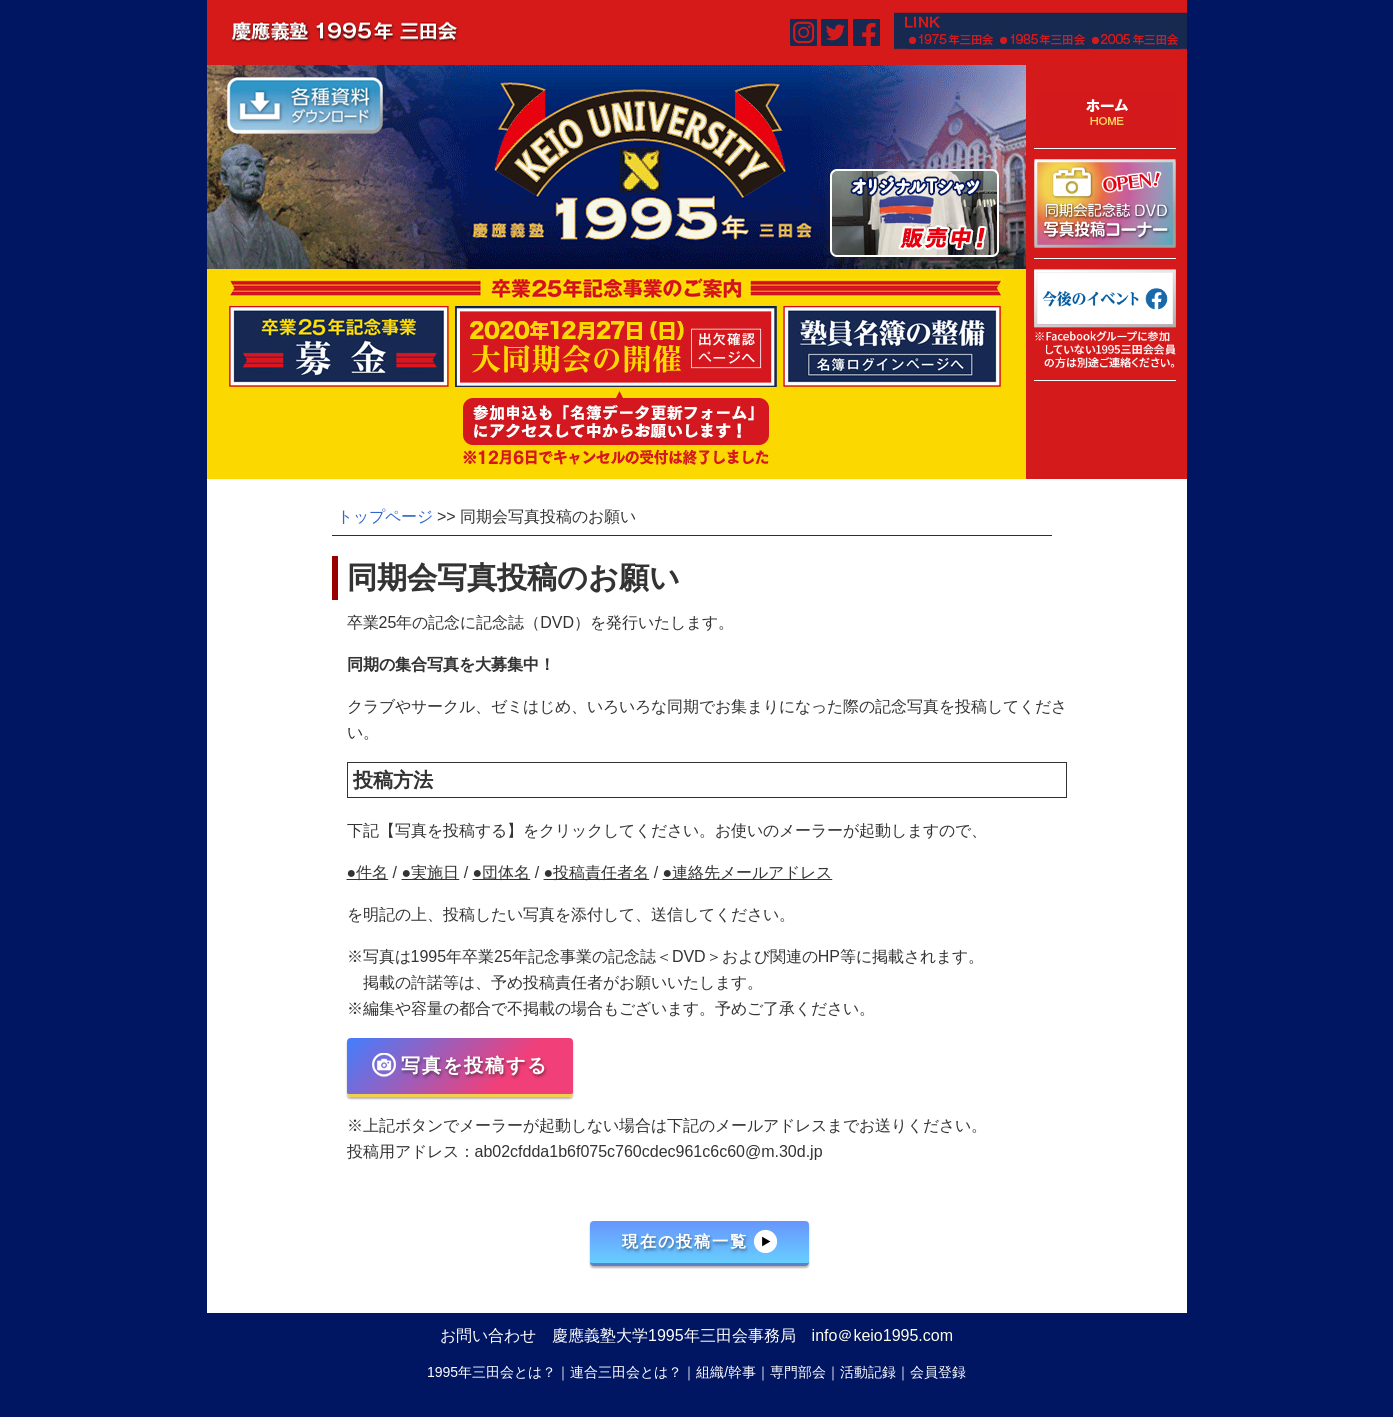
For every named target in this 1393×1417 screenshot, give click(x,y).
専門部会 (798, 1372)
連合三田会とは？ (626, 1372)
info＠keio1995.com (882, 1335)
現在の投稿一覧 (699, 1241)
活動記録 (868, 1372)
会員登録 (938, 1372)
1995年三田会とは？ (491, 1372)
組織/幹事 (726, 1372)
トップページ (385, 516)
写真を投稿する (460, 1065)
